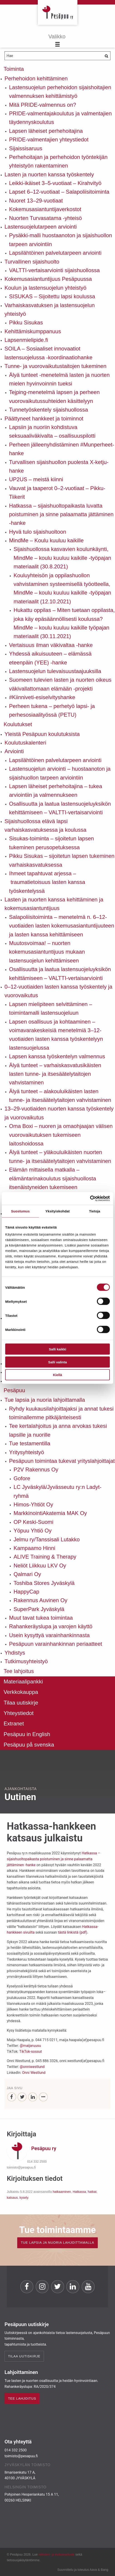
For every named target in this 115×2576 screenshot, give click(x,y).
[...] (43, 2097)
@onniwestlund (32, 2067)
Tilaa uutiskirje (21, 1703)
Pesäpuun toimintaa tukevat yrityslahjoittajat (62, 1461)
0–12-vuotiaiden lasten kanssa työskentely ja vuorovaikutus (58, 991)
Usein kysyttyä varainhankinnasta (49, 1635)
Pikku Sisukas (26, 322)
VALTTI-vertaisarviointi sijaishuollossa (54, 270)
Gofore (22, 1478)
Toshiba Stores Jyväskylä (44, 1583)
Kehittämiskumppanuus (33, 331)
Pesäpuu (57, 12)
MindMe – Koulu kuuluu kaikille (46, 540)
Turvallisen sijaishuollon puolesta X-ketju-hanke (58, 466)
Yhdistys (15, 1653)
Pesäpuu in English (27, 1734)
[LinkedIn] (33, 2097)
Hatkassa (79, 2192)
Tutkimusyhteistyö (26, 1661)
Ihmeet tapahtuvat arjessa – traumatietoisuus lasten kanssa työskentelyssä (47, 882)
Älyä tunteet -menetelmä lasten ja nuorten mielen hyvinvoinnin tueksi (59, 379)
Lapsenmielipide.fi (26, 340)
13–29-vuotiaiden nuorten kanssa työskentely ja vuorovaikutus (59, 1112)
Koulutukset (18, 724)
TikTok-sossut (30, 2051)
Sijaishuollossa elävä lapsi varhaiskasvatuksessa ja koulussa (45, 825)
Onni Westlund (34, 2072)
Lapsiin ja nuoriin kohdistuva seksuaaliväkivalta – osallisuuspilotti (52, 431)
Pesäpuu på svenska (29, 1745)
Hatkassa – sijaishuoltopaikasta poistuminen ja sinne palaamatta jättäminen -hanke (53, 1859)
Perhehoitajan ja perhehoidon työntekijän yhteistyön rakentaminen (58, 161)
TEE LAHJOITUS (22, 2398)
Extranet (14, 1723)
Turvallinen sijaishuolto (32, 262)
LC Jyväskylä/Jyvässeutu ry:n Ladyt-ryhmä (57, 1491)
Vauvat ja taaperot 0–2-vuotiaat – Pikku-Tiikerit (57, 492)
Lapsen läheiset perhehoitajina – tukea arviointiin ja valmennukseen (55, 790)
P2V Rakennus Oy (36, 1469)
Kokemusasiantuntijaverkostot (45, 209)
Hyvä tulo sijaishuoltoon (37, 532)
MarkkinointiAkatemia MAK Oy (50, 1513)
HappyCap (26, 1592)
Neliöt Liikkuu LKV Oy (40, 1565)
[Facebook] (12, 2097)
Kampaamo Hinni (34, 1548)
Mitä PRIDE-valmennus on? (42, 105)
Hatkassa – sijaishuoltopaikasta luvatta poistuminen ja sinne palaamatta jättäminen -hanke (61, 514)
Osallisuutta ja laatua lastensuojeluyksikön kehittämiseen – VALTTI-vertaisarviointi (60, 808)
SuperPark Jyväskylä (39, 1609)
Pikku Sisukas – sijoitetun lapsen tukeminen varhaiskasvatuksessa (62, 860)
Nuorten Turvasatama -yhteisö (45, 218)
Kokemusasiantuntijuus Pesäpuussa (48, 279)
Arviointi (14, 751)
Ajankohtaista (21, 1789)
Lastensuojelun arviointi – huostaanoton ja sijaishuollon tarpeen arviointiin (59, 773)
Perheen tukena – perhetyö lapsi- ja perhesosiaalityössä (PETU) (52, 710)
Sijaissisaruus (25, 148)
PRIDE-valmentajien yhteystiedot (49, 139)
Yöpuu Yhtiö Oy (33, 1530)
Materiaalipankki (23, 1681)
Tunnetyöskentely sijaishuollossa (48, 410)
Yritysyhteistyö (26, 1452)
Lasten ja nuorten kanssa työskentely (49, 174)
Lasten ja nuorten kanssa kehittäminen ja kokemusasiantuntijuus (54, 903)
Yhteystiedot (19, 1713)
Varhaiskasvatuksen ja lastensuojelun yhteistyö (50, 309)
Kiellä (57, 1375)
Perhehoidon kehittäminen (36, 78)
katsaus (12, 2197)
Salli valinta (57, 1362)
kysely (23, 2197)
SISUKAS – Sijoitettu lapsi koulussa (52, 296)
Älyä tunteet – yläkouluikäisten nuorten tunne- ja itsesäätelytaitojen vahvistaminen (60, 1156)
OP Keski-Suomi (33, 1522)
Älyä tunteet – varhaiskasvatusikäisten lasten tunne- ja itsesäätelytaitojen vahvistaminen (55, 1074)
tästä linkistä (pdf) (72, 1932)
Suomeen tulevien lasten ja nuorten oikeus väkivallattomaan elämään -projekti (60, 684)
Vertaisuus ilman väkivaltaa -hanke (51, 645)
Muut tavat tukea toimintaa (41, 1618)
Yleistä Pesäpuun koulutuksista (42, 734)
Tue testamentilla (29, 1443)
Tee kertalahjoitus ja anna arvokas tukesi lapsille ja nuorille (58, 1430)
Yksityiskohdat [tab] (57, 1211)
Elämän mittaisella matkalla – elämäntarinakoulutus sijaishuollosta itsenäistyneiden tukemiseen (52, 1178)
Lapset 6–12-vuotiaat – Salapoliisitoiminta (59, 192)
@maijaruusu (30, 2045)
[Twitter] (22, 2097)
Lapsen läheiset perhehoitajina (46, 131)
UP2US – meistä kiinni (36, 479)
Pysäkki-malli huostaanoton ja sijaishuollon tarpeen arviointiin (60, 239)
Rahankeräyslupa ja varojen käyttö (50, 1626)
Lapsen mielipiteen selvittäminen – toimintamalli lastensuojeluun (50, 1008)
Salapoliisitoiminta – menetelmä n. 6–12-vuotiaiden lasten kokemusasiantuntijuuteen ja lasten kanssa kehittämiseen (61, 926)
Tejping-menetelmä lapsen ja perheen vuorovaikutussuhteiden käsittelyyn (54, 396)
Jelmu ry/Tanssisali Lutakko (47, 1539)
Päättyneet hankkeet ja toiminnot (44, 418)
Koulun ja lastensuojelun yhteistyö (45, 288)
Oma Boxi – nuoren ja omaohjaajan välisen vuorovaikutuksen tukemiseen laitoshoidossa (61, 1135)
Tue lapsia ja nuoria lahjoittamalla (45, 1400)
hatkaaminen (62, 2192)
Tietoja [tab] (94, 1211)
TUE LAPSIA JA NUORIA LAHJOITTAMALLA (57, 2242)
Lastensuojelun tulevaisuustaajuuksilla (55, 671)
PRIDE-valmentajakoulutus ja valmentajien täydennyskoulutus (60, 117)
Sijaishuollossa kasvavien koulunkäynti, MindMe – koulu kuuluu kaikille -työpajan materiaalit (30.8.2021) (62, 558)
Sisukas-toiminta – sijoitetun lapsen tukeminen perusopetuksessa (51, 842)
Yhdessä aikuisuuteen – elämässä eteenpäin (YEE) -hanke (50, 658)
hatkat (92, 2192)
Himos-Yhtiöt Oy (33, 1504)
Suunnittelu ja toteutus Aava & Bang (82, 2569)
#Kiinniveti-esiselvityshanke (42, 697)
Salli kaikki (57, 1349)
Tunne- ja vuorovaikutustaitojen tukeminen (55, 366)
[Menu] (57, 40)
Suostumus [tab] (20, 1211)
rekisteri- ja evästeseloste (56, 2554)
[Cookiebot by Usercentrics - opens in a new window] (90, 1199)
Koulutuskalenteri (25, 743)
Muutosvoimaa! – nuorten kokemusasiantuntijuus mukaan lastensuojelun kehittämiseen (47, 952)
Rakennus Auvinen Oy (40, 1600)
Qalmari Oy (27, 1574)
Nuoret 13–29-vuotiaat (36, 200)
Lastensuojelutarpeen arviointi (41, 227)
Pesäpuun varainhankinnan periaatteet (55, 1644)
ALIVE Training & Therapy (45, 1557)
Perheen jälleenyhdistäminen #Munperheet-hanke (61, 449)
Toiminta (14, 69)
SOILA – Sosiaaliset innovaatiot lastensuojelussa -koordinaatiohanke (48, 352)
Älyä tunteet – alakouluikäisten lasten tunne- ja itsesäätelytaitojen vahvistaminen (60, 1095)
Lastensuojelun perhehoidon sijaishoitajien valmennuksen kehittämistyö (60, 91)
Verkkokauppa (21, 1692)
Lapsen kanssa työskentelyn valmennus (57, 1056)
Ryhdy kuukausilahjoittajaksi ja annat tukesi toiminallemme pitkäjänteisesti (61, 1413)
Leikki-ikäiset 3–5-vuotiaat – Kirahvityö (55, 183)
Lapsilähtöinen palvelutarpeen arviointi (55, 253)
